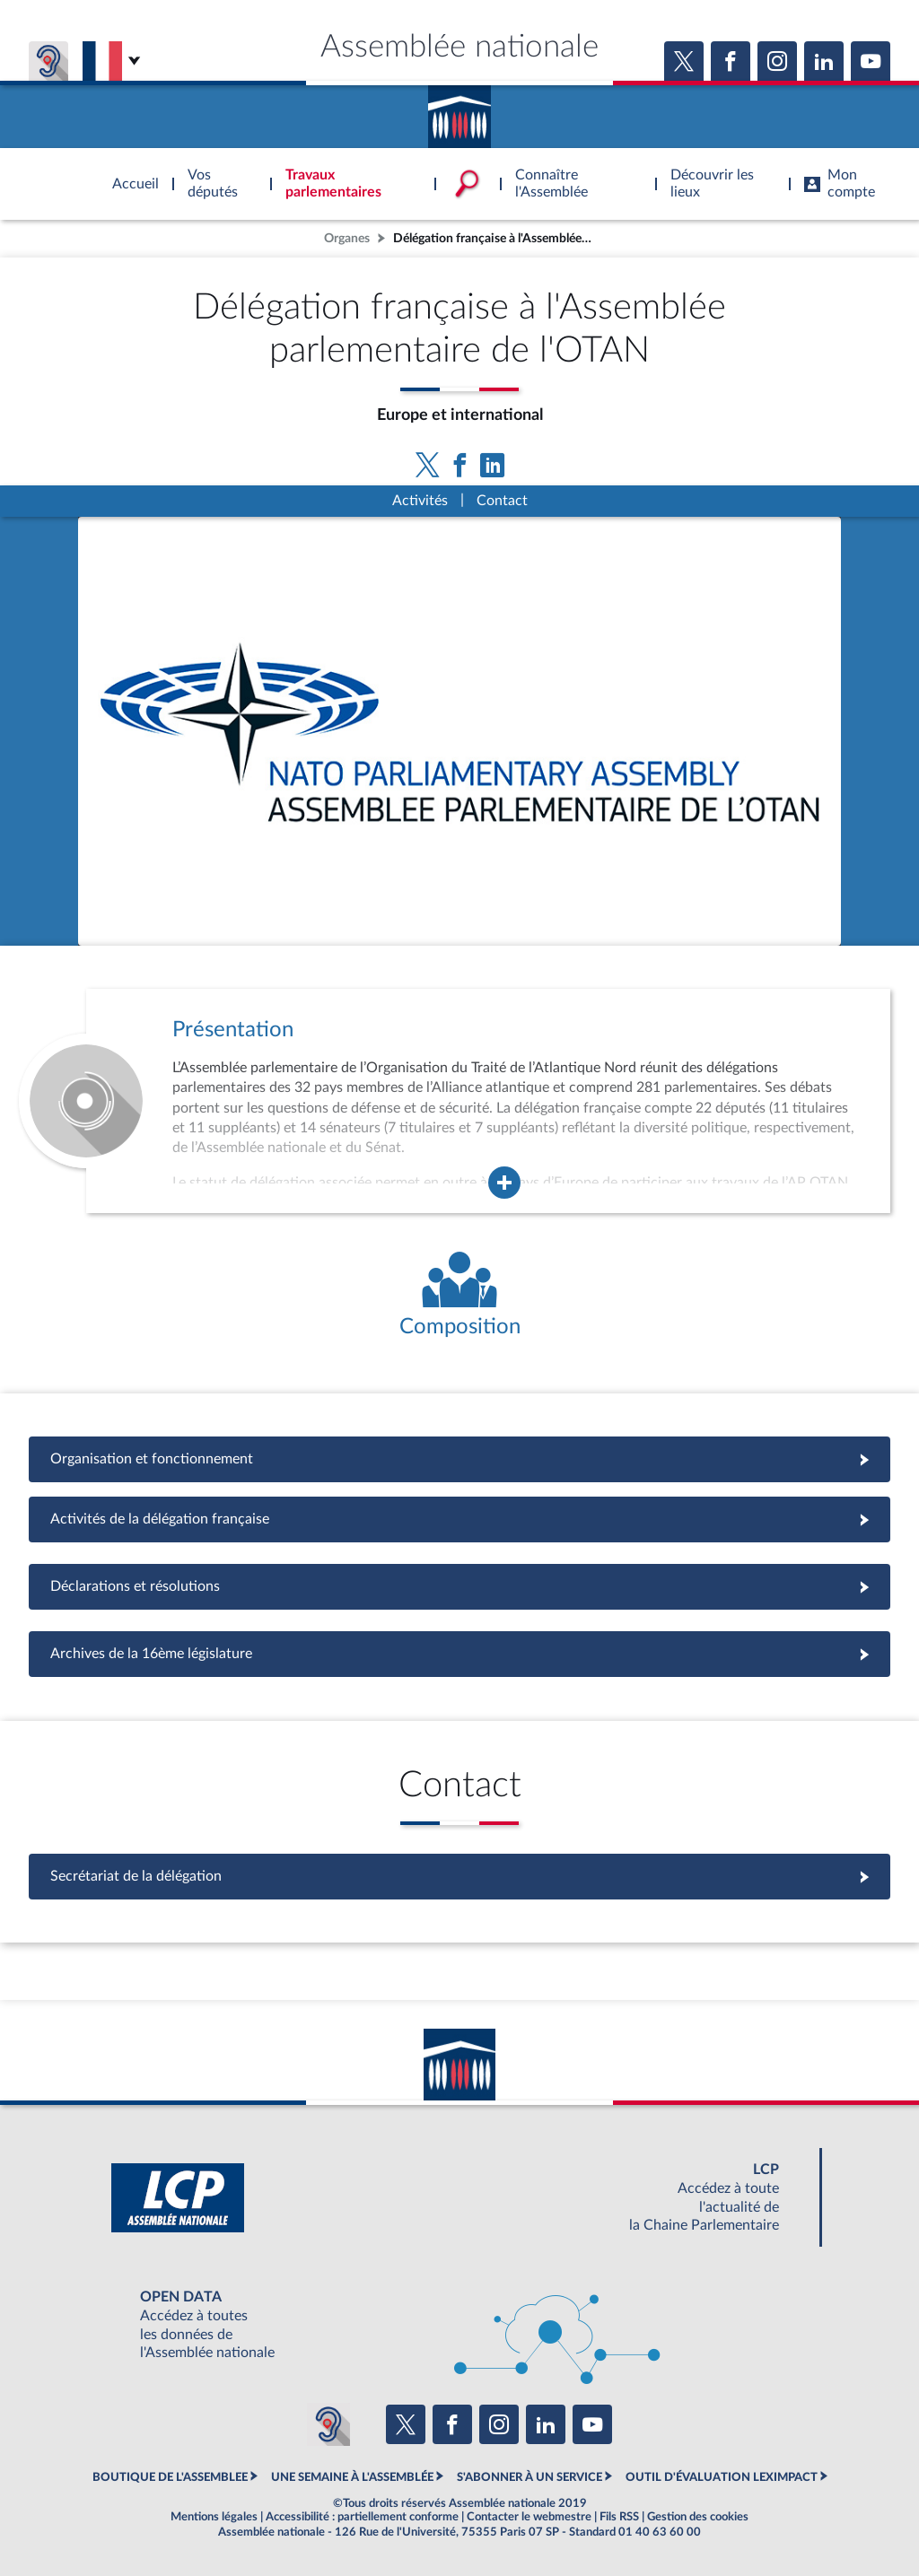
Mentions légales (214, 2516)
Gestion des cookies (697, 2516)
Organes (347, 238)
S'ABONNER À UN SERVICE (529, 2477)
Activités (420, 500)
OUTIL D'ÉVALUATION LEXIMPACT (722, 2477)
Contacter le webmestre (529, 2516)
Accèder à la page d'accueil (459, 110)
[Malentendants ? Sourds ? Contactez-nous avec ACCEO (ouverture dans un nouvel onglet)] (328, 2424)
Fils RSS (619, 2516)
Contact (502, 500)
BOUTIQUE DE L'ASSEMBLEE (170, 2477)
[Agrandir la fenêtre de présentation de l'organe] (504, 1182)
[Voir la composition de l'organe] (459, 1296)
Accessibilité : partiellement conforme (362, 2516)
